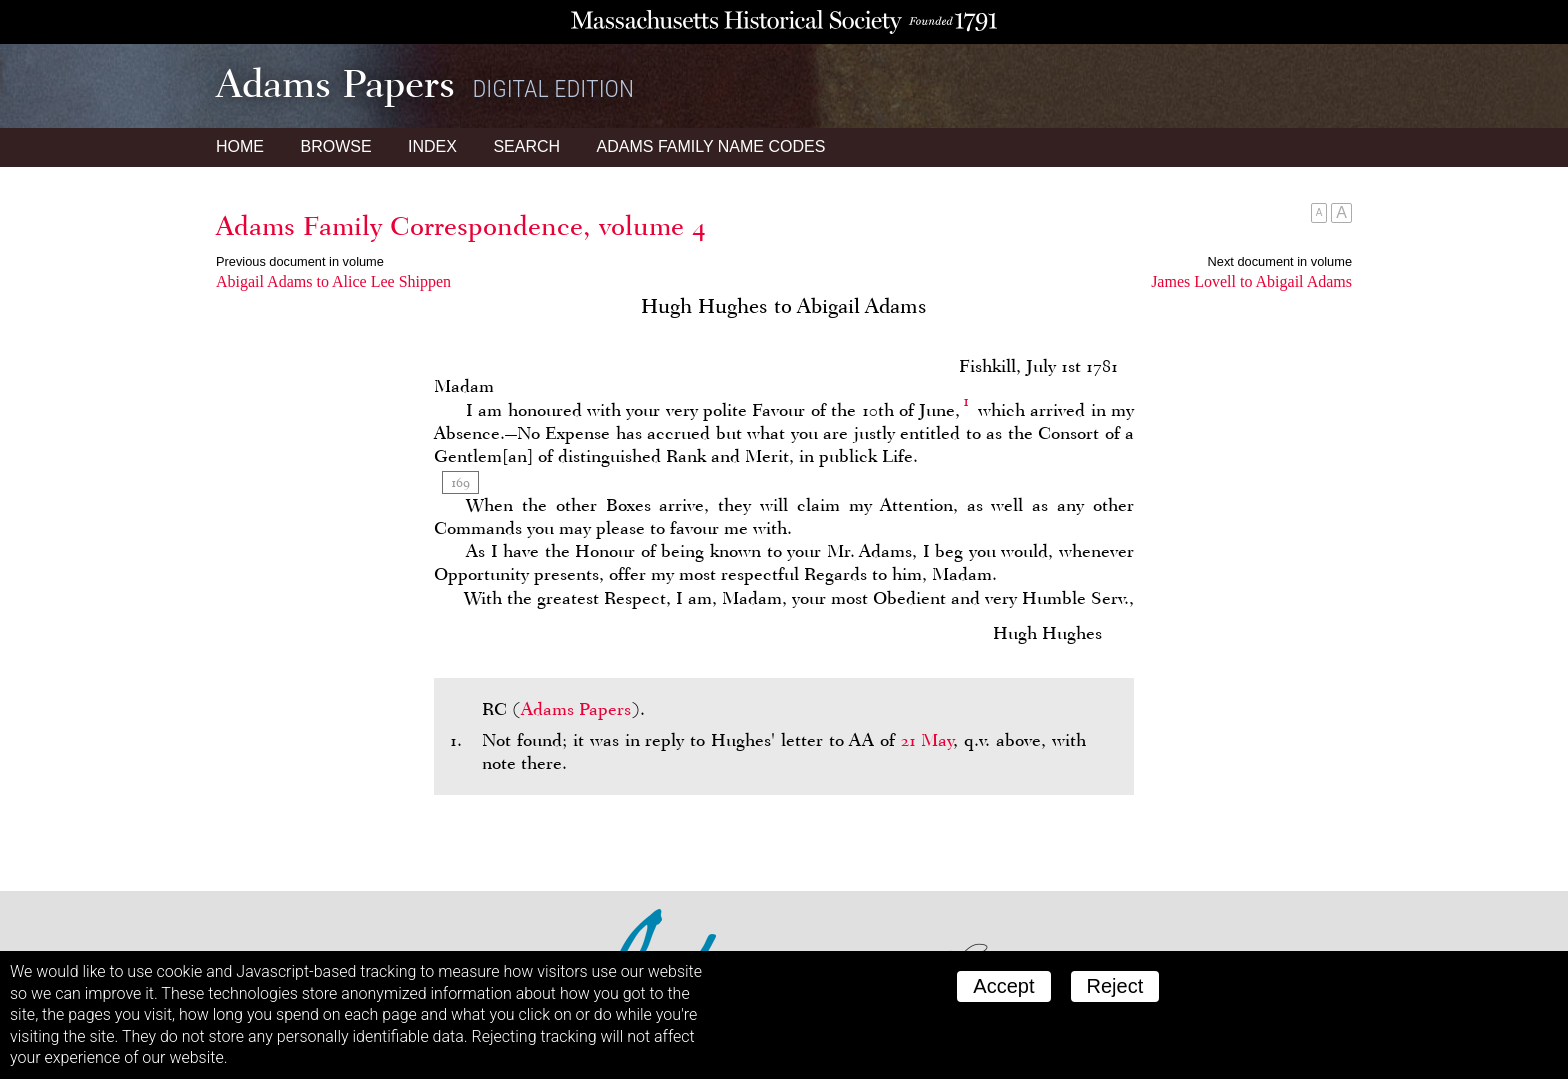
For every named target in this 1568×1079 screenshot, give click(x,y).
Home (240, 146)
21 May (927, 740)
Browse (335, 146)
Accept (1003, 986)
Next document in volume (1280, 261)
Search (526, 146)
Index (432, 146)
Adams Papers (576, 709)
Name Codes (711, 146)
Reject (1115, 986)
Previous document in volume (300, 261)
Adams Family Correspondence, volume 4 (461, 226)
